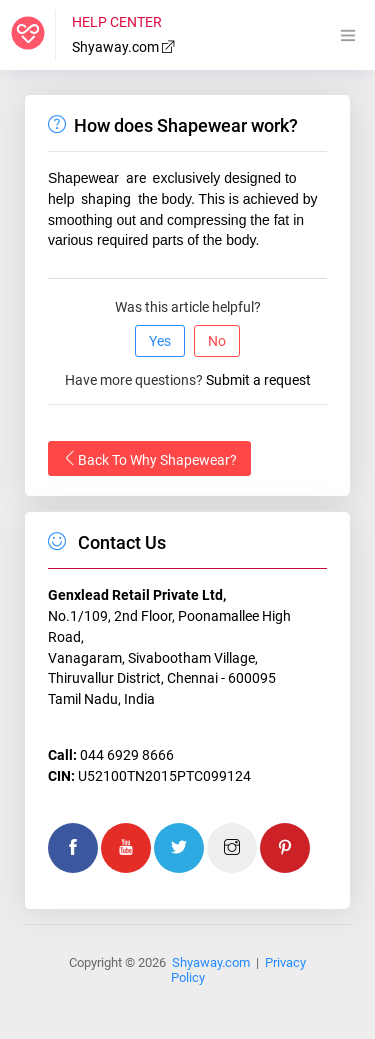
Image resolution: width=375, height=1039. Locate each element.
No (217, 341)
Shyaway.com (124, 47)
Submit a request (258, 380)
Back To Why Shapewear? (149, 459)
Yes (160, 341)
